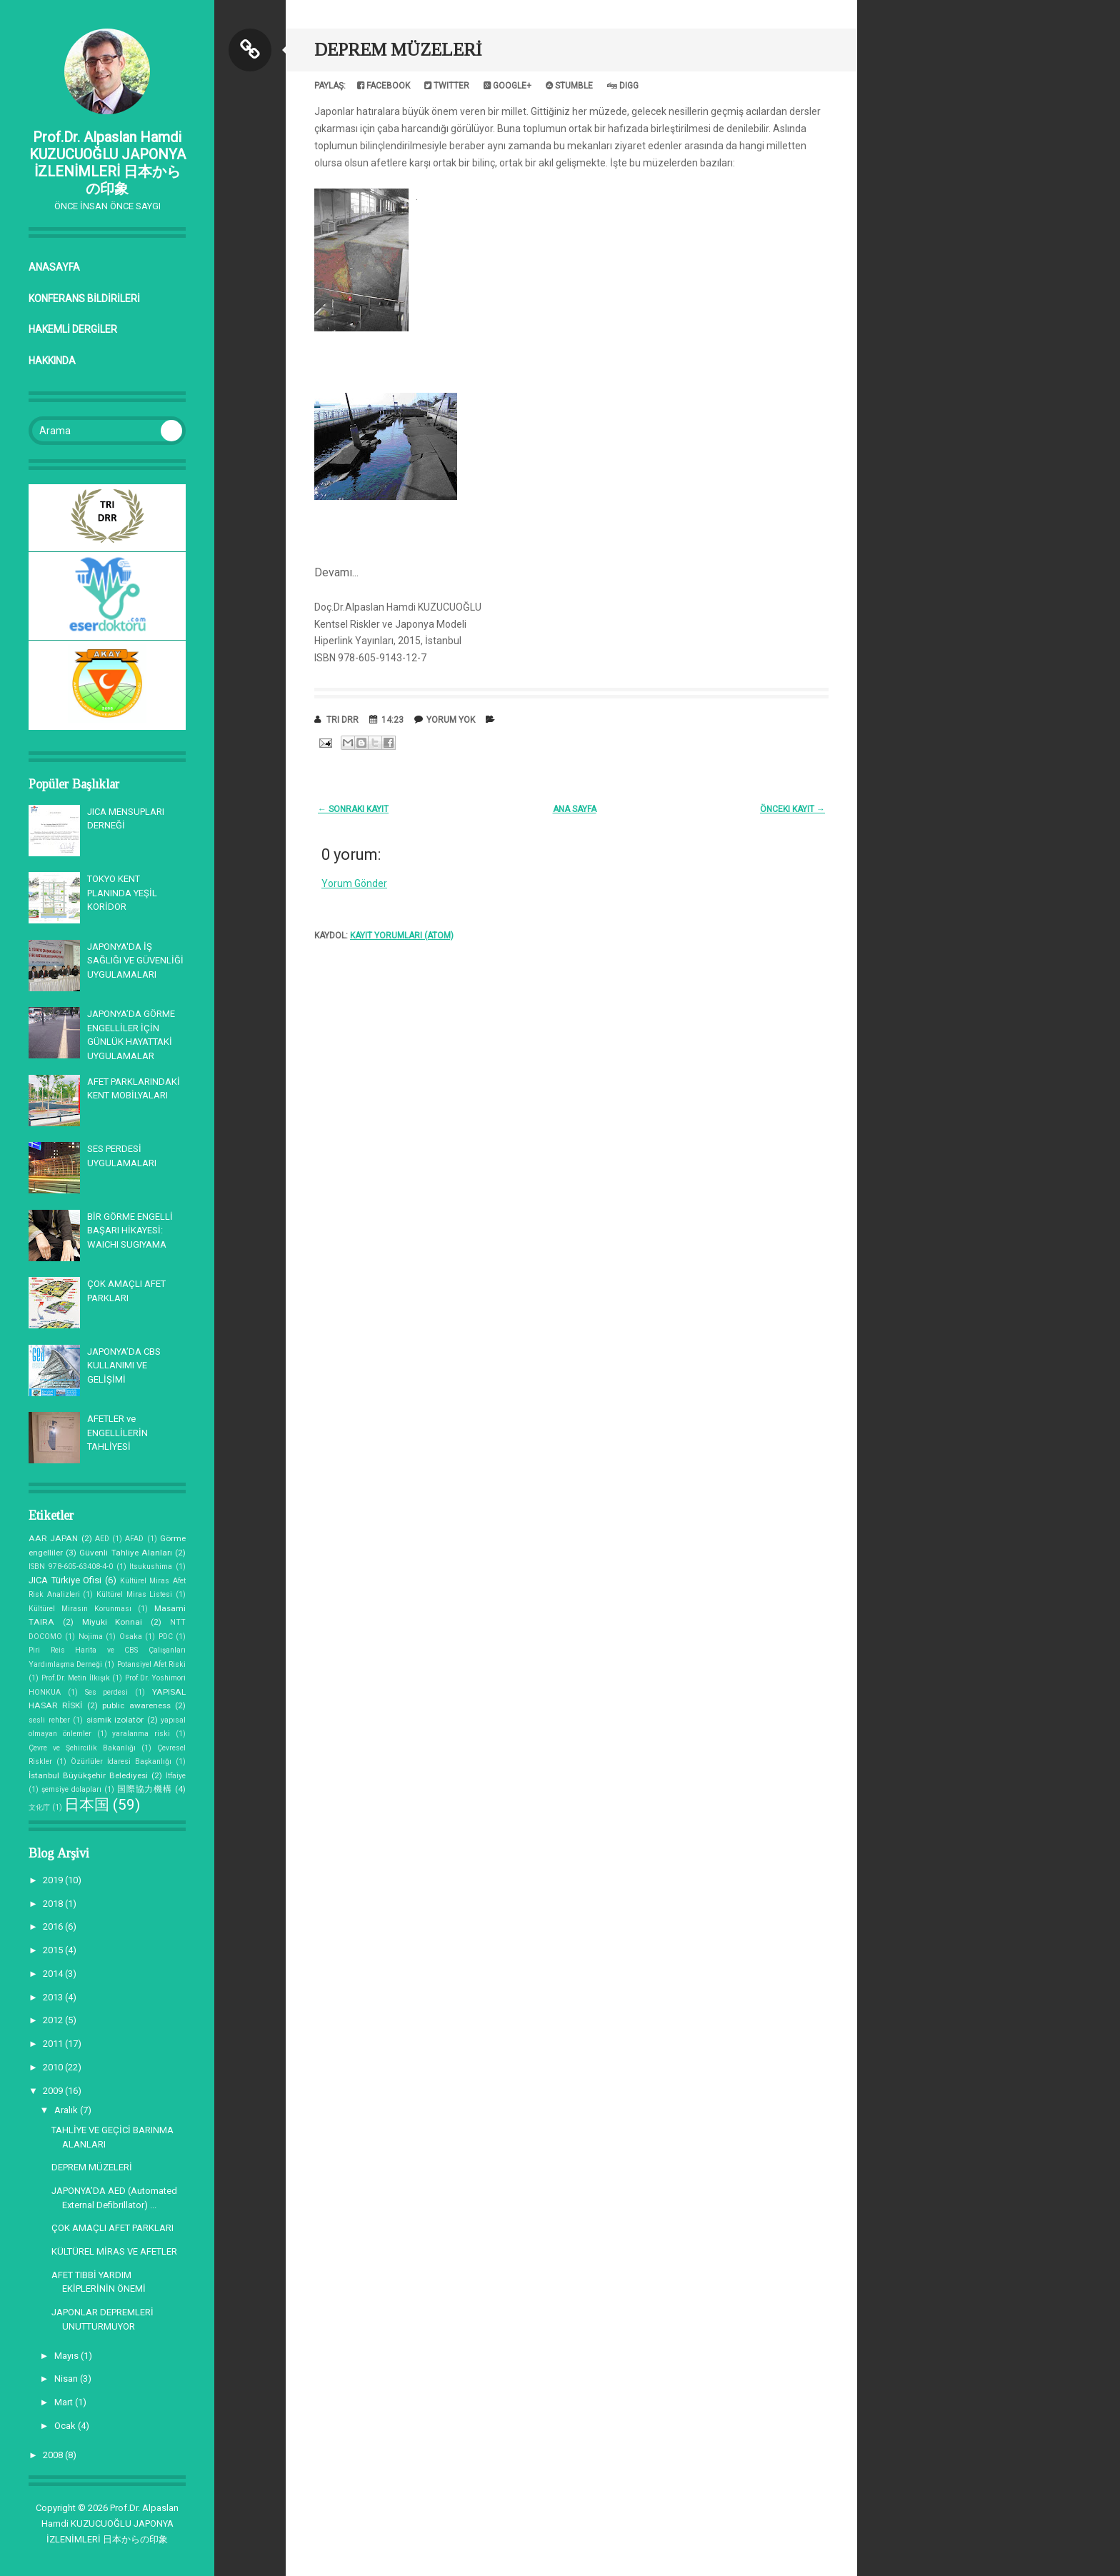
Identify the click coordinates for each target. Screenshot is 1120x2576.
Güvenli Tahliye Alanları (125, 1553)
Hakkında (52, 360)
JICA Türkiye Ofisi (65, 1580)
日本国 (86, 1804)
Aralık (67, 2110)
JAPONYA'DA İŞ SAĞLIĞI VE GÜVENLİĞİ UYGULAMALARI (135, 960)
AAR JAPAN (53, 1538)
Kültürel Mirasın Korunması (80, 1608)
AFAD (134, 1538)
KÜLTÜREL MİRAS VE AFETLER (114, 2251)
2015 (54, 1950)
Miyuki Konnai (112, 1622)
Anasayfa (54, 267)
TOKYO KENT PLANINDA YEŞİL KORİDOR (122, 892)
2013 (54, 1997)
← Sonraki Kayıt (353, 809)
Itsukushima (150, 1566)
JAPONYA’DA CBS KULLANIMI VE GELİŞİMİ (124, 1365)
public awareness (136, 1705)
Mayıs (67, 2355)
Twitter (446, 86)
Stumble (569, 86)
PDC (166, 1636)
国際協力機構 (144, 1789)
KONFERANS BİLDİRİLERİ (84, 298)
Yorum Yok (450, 720)
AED (102, 1538)
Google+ (507, 86)
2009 (54, 2090)
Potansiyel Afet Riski (151, 1664)
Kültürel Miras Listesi (134, 1594)
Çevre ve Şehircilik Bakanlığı (82, 1748)
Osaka (130, 1636)
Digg (623, 86)
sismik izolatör (115, 1720)
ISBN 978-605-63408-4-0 (71, 1566)
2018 (54, 1903)
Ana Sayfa (574, 809)
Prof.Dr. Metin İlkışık (75, 1678)
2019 (54, 1880)
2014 (54, 1973)
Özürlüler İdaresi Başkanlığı (121, 1761)
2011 (54, 2043)
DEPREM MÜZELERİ (91, 2167)
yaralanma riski (141, 1733)
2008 (54, 2455)
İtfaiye (176, 1775)
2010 (54, 2067)
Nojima (91, 1636)
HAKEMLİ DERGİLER (73, 329)
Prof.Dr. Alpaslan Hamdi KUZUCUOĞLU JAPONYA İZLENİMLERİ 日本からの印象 (107, 163)
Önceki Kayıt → (792, 809)
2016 (54, 1926)
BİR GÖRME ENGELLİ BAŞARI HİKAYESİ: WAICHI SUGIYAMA (130, 1230)
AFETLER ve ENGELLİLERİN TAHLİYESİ (117, 1432)
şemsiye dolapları (71, 1789)
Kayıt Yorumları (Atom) (402, 936)
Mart (64, 2402)
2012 (54, 2020)
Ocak (66, 2425)
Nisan (67, 2378)
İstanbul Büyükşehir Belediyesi (88, 1775)
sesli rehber (49, 1720)
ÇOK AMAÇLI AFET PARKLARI (112, 2227)
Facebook (383, 86)
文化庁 (39, 1807)
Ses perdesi (107, 1692)
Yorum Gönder (354, 883)
